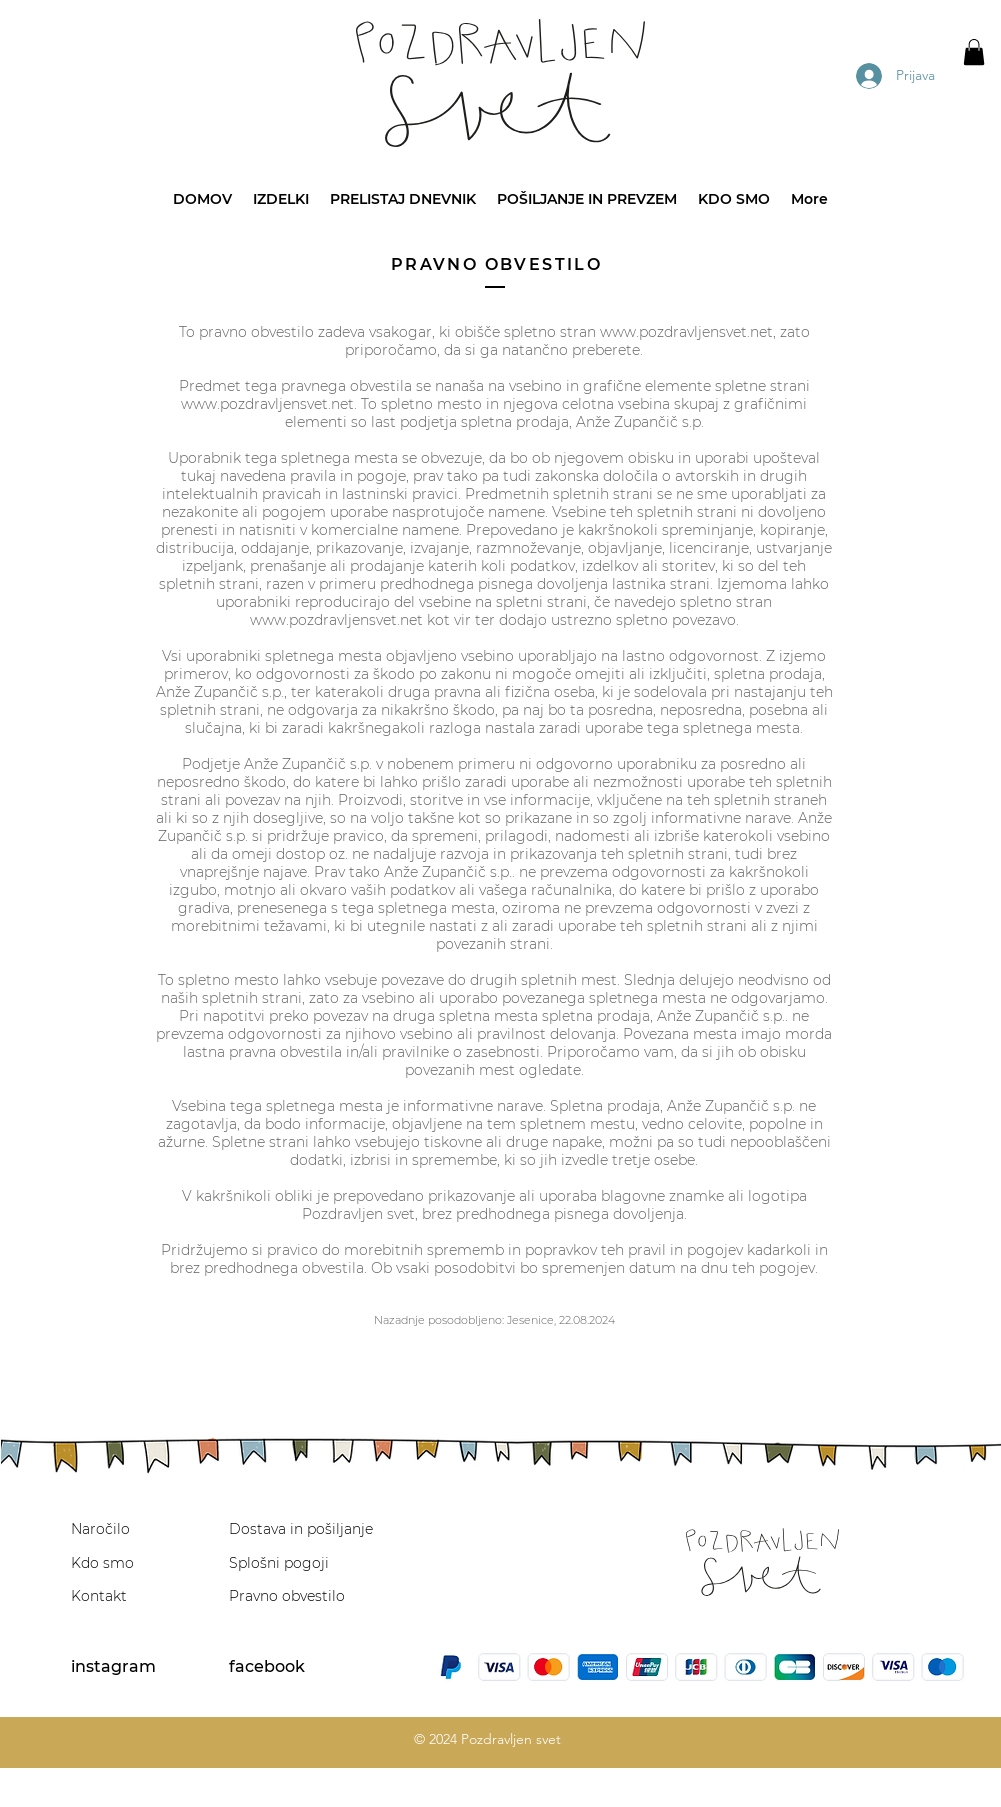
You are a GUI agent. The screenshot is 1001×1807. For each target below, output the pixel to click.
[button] (974, 52)
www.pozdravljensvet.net (686, 332)
